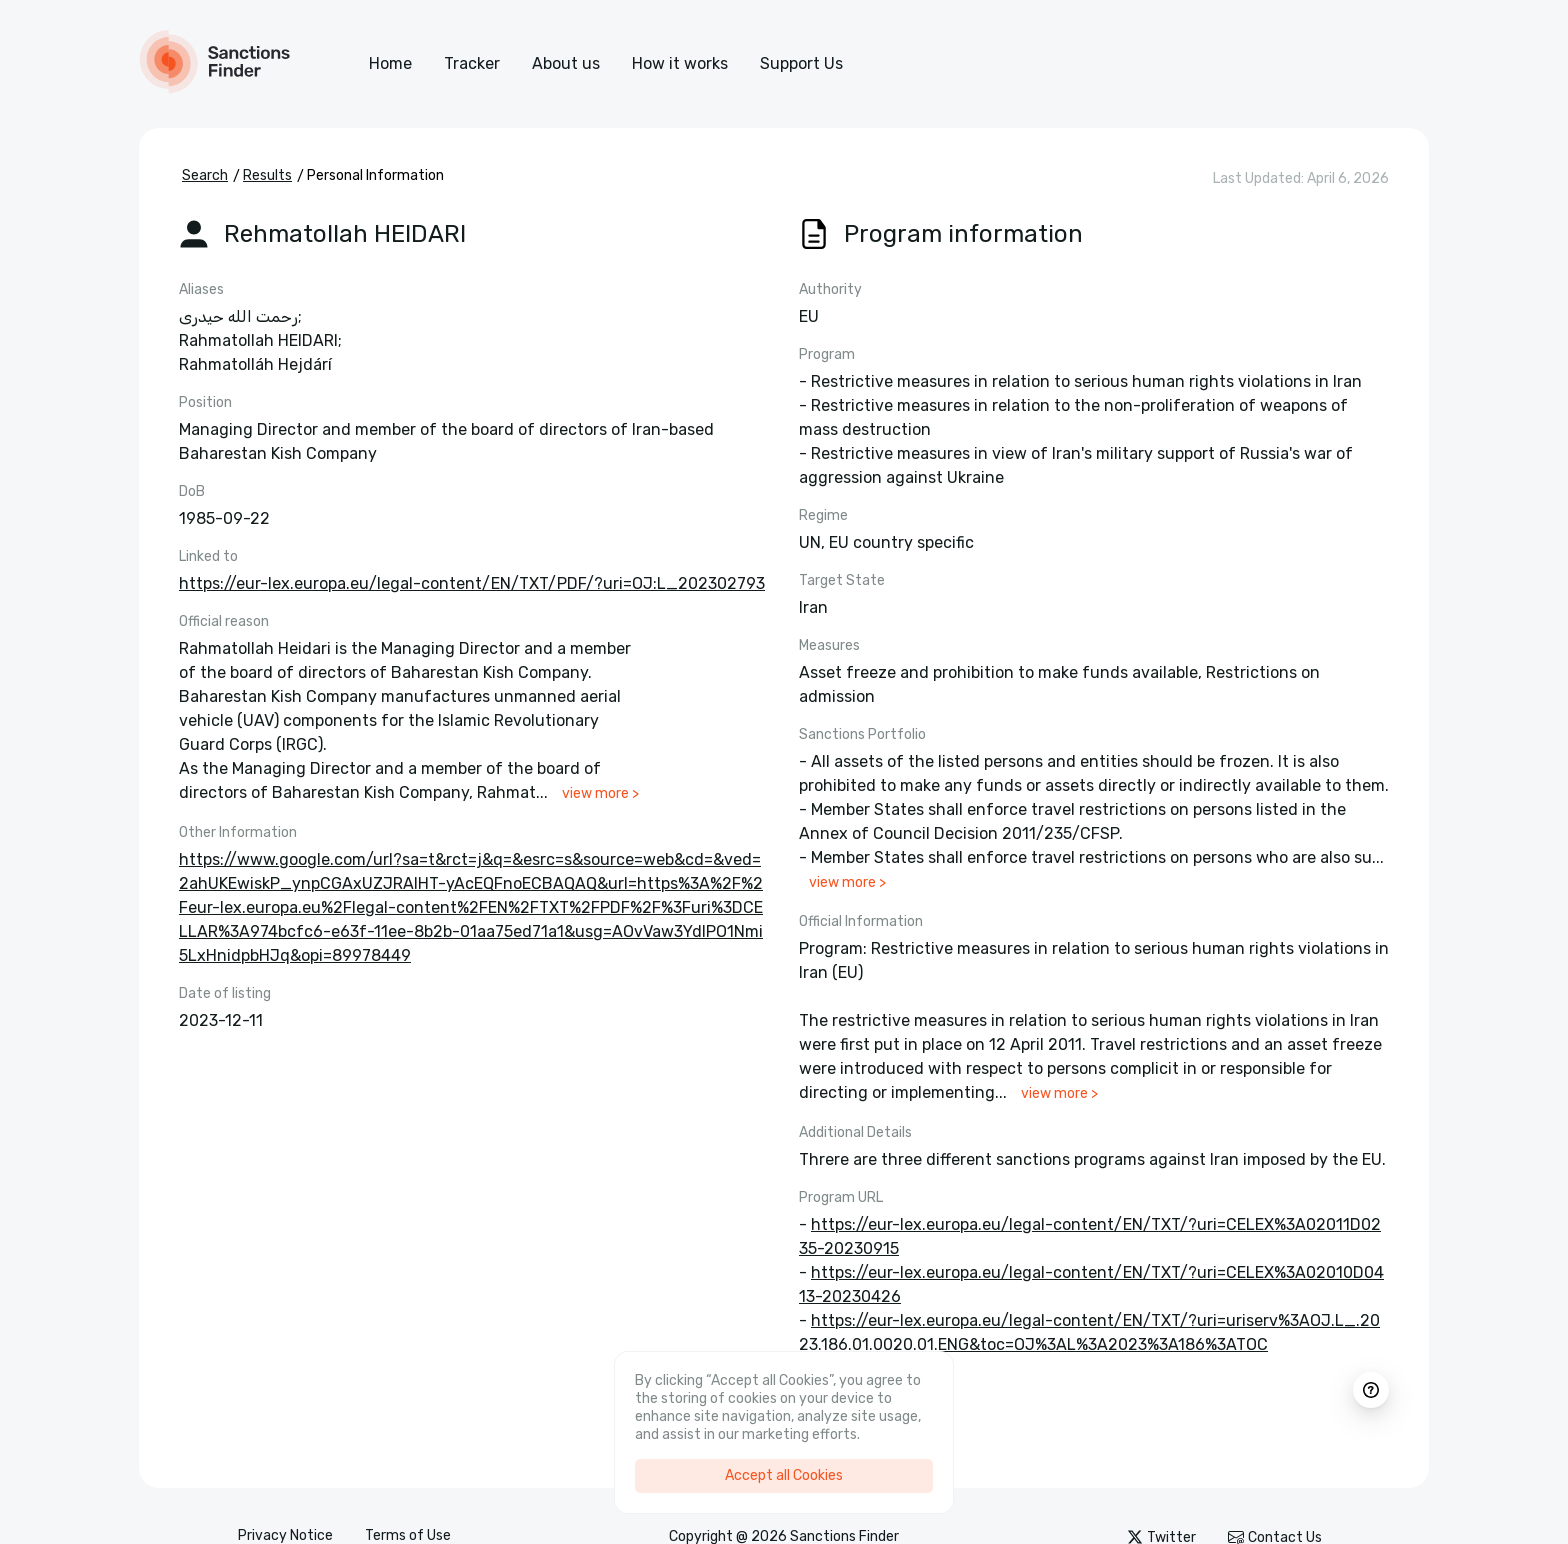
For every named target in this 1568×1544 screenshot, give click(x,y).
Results (267, 175)
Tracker (472, 63)
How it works (680, 63)
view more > (600, 793)
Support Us (801, 63)
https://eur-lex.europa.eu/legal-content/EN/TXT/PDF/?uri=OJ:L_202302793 (472, 583)
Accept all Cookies (784, 1475)
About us (566, 63)
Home (390, 63)
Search (205, 175)
